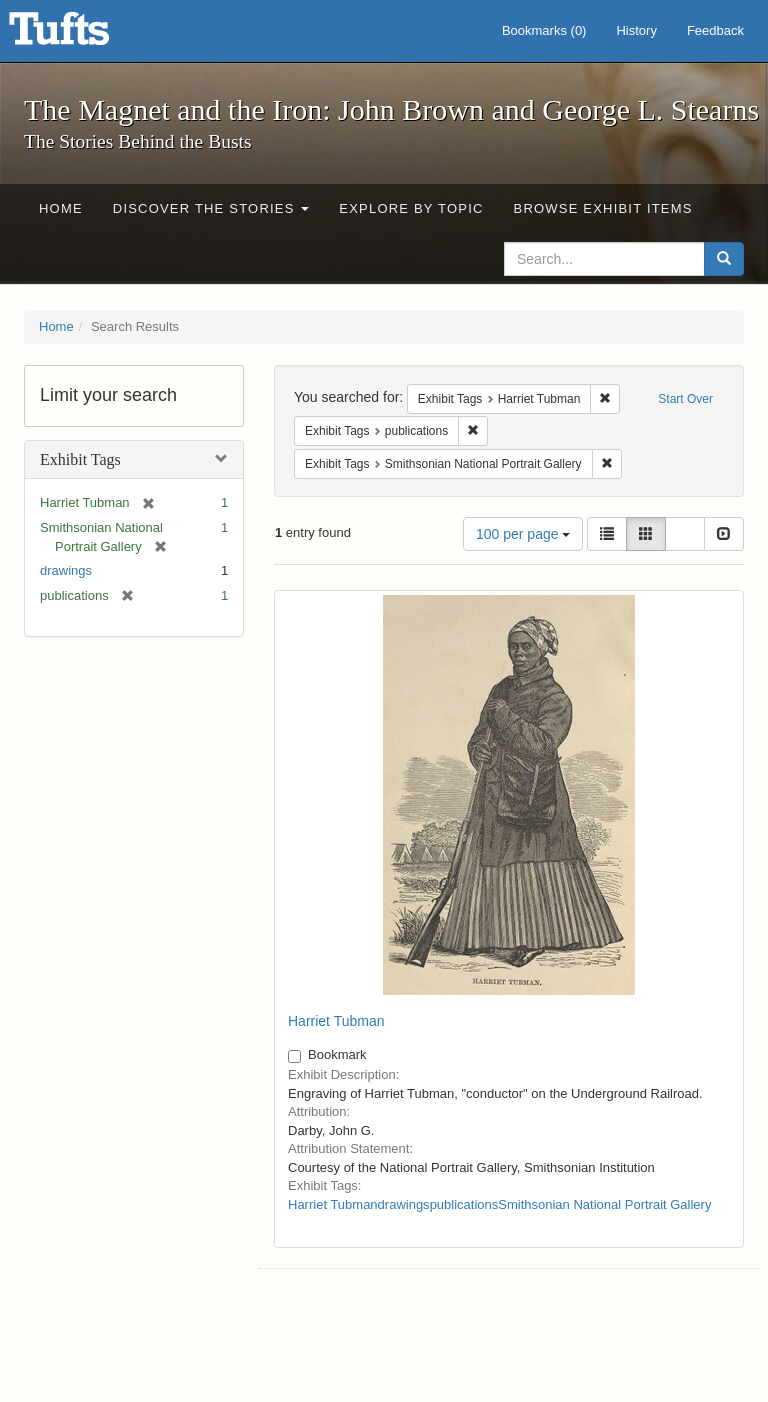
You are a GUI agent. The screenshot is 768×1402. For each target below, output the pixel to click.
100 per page (523, 534)
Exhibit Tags (80, 459)
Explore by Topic (411, 208)
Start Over (685, 399)
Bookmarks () (544, 30)
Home (61, 208)
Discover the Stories (211, 208)
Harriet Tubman (336, 1021)
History (636, 30)
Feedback (715, 30)
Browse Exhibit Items (603, 208)
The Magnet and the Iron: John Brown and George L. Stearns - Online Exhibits (84, 35)
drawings (66, 570)
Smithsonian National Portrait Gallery (604, 1204)
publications (464, 1204)
